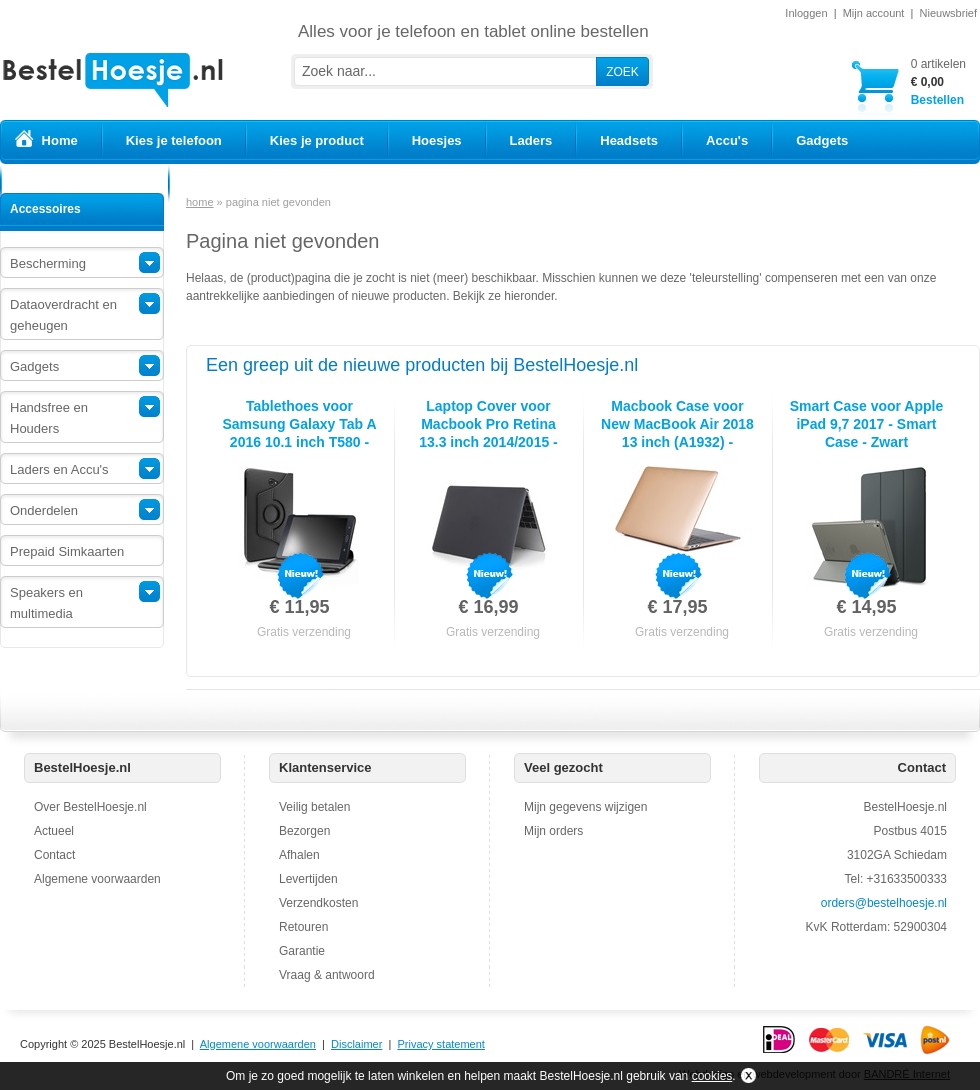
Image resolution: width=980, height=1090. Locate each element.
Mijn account (874, 13)
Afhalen (299, 855)
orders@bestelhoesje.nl (884, 903)
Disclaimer (356, 1044)
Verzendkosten (318, 903)
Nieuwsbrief (948, 13)
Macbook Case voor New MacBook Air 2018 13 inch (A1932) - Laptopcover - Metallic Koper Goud (677, 442)
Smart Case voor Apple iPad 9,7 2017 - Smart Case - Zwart (867, 424)
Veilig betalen (314, 807)
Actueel (54, 831)
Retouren (303, 927)
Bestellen (938, 81)
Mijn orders (553, 831)
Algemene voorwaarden (97, 879)
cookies (712, 1076)
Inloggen (806, 13)
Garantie (302, 951)
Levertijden (308, 879)
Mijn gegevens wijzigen (585, 807)
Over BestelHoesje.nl (90, 807)
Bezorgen (304, 831)
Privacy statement (440, 1044)
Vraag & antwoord (327, 975)
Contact (54, 855)
